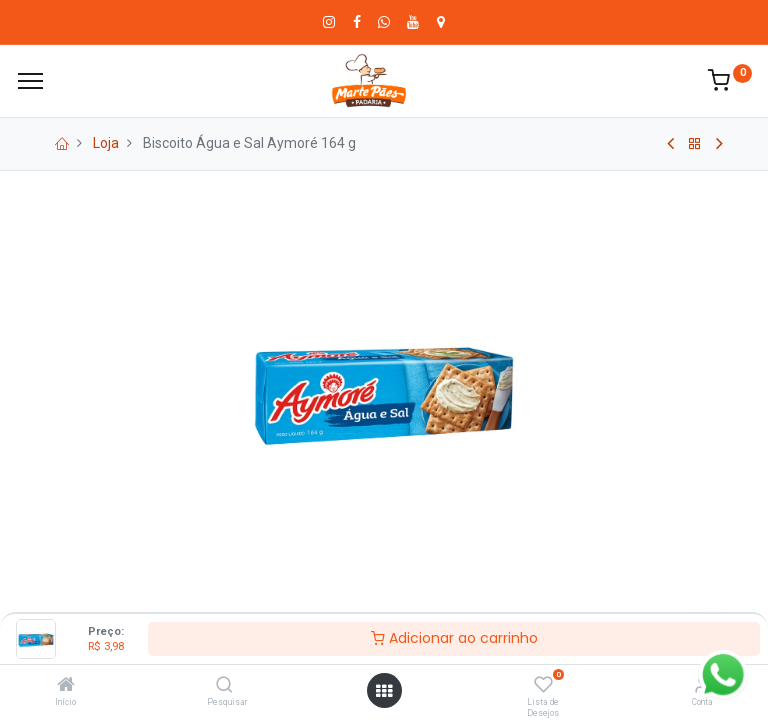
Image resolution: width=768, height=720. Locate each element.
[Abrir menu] (384, 691)
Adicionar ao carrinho (454, 638)
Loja (106, 143)
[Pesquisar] (224, 686)
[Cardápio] (30, 81)
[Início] (66, 686)
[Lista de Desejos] (543, 686)
